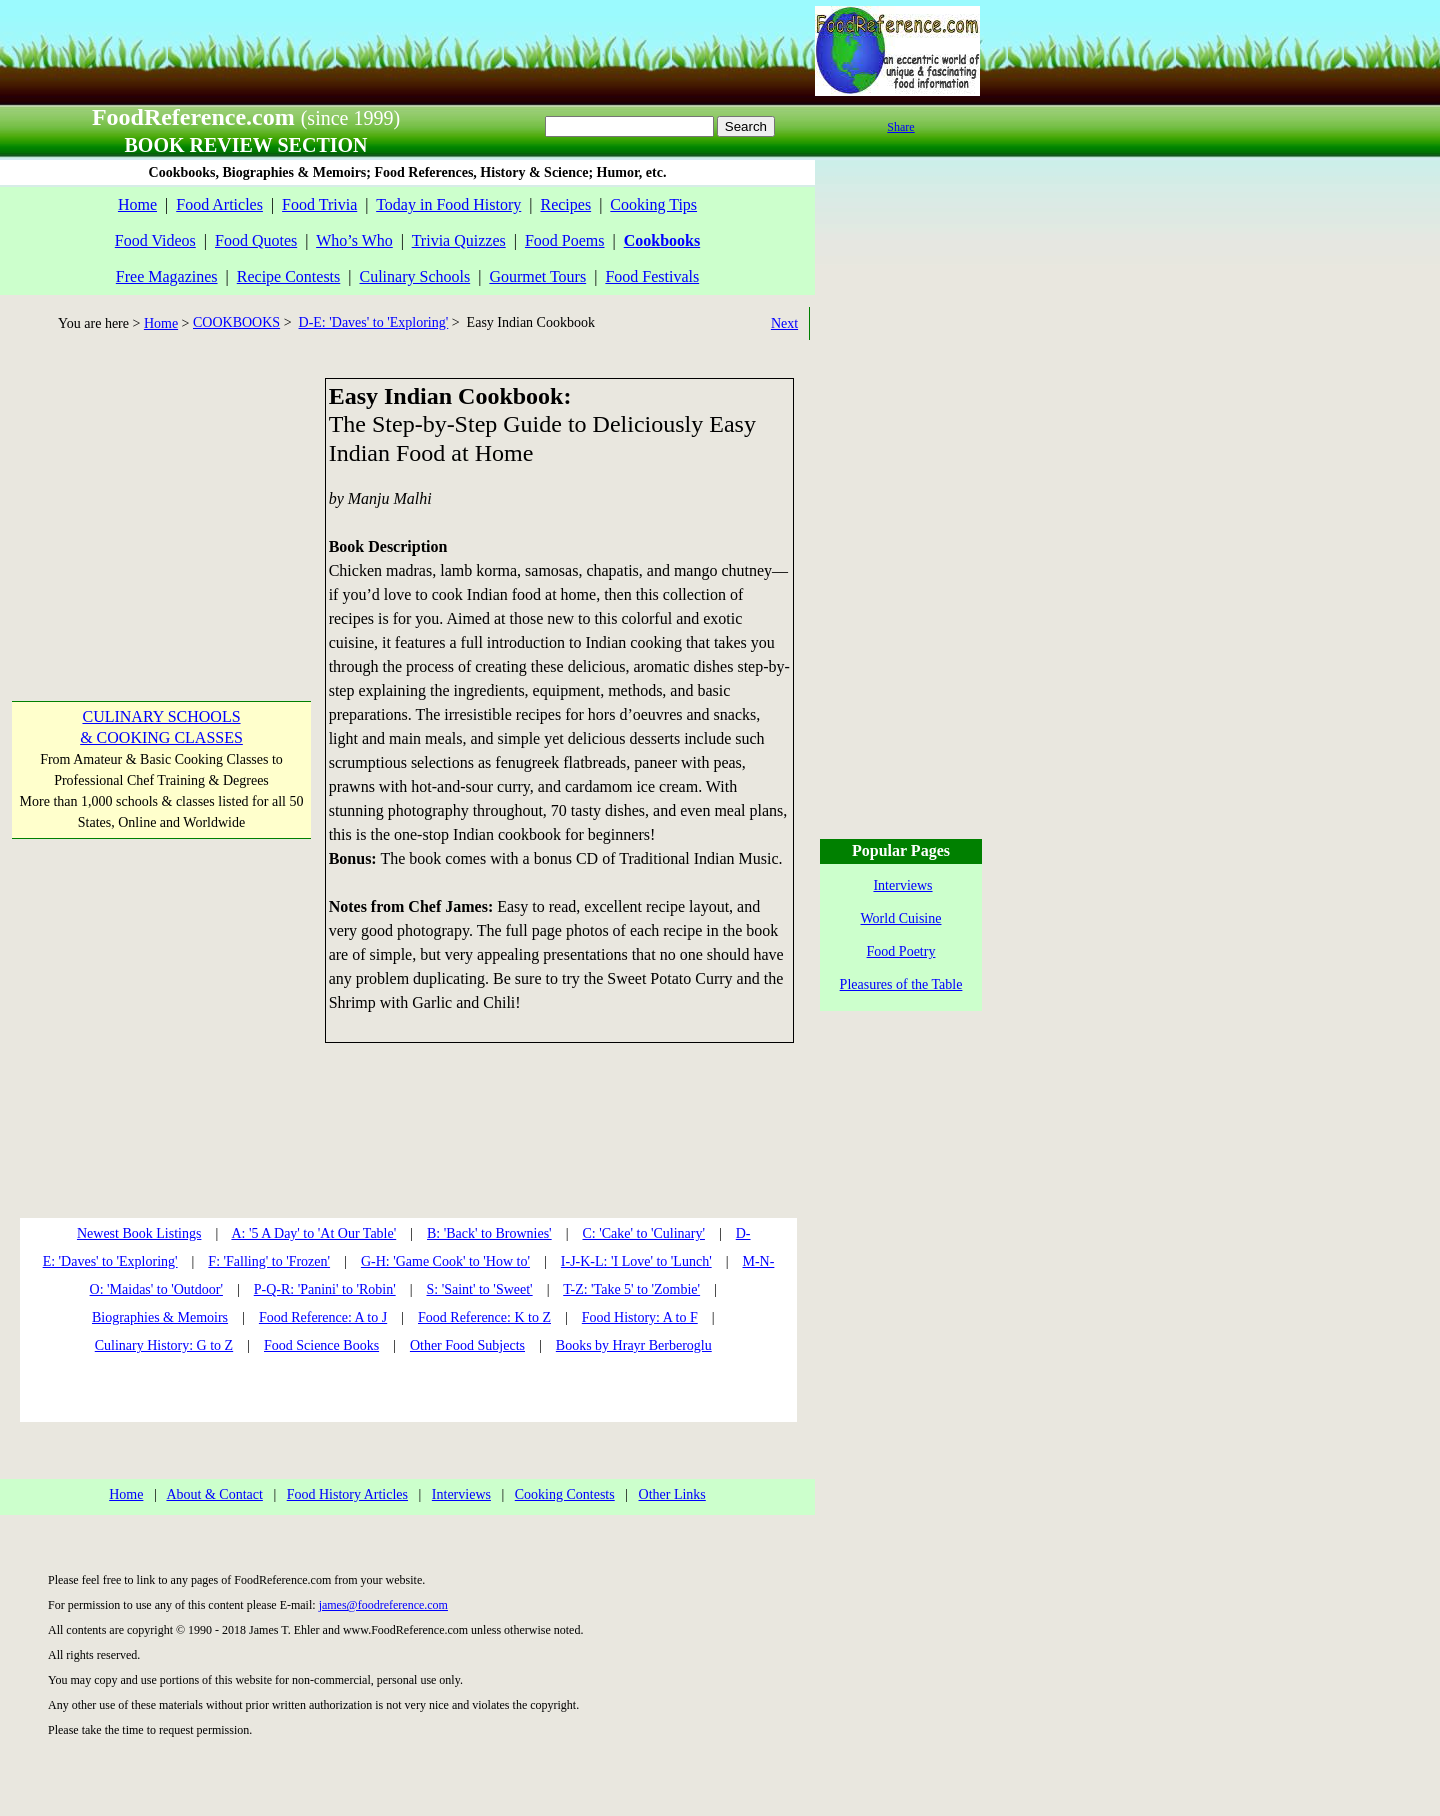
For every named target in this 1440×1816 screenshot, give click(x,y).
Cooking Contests (565, 1494)
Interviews (461, 1494)
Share (900, 127)
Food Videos (155, 240)
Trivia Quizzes (459, 240)
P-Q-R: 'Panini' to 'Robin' (325, 1289)
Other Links (672, 1494)
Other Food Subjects (467, 1345)
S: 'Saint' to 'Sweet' (479, 1289)
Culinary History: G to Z (164, 1345)
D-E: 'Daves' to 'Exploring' (374, 322)
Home (137, 204)
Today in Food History (448, 204)
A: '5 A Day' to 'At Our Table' (313, 1233)
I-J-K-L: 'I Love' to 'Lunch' (636, 1261)
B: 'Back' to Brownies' (489, 1233)
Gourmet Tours (537, 276)
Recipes (565, 204)
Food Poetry (901, 951)
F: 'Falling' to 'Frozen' (269, 1261)
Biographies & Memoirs (160, 1317)
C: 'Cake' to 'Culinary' (643, 1233)
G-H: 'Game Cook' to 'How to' (445, 1261)
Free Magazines (167, 276)
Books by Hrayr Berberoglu (634, 1345)
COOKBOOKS (236, 322)
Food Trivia (319, 204)
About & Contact (214, 1494)
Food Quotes (256, 240)
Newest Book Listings (139, 1233)
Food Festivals (652, 276)
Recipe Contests (289, 276)
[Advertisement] (160, 503)
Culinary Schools (415, 276)
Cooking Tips (653, 204)
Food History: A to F (640, 1317)
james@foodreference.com (383, 1605)
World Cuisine (901, 918)
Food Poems (565, 240)
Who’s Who (354, 240)
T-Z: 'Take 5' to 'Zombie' (631, 1289)
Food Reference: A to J (323, 1317)
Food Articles (219, 204)
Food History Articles (347, 1494)
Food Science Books (321, 1345)
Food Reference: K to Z (484, 1317)
